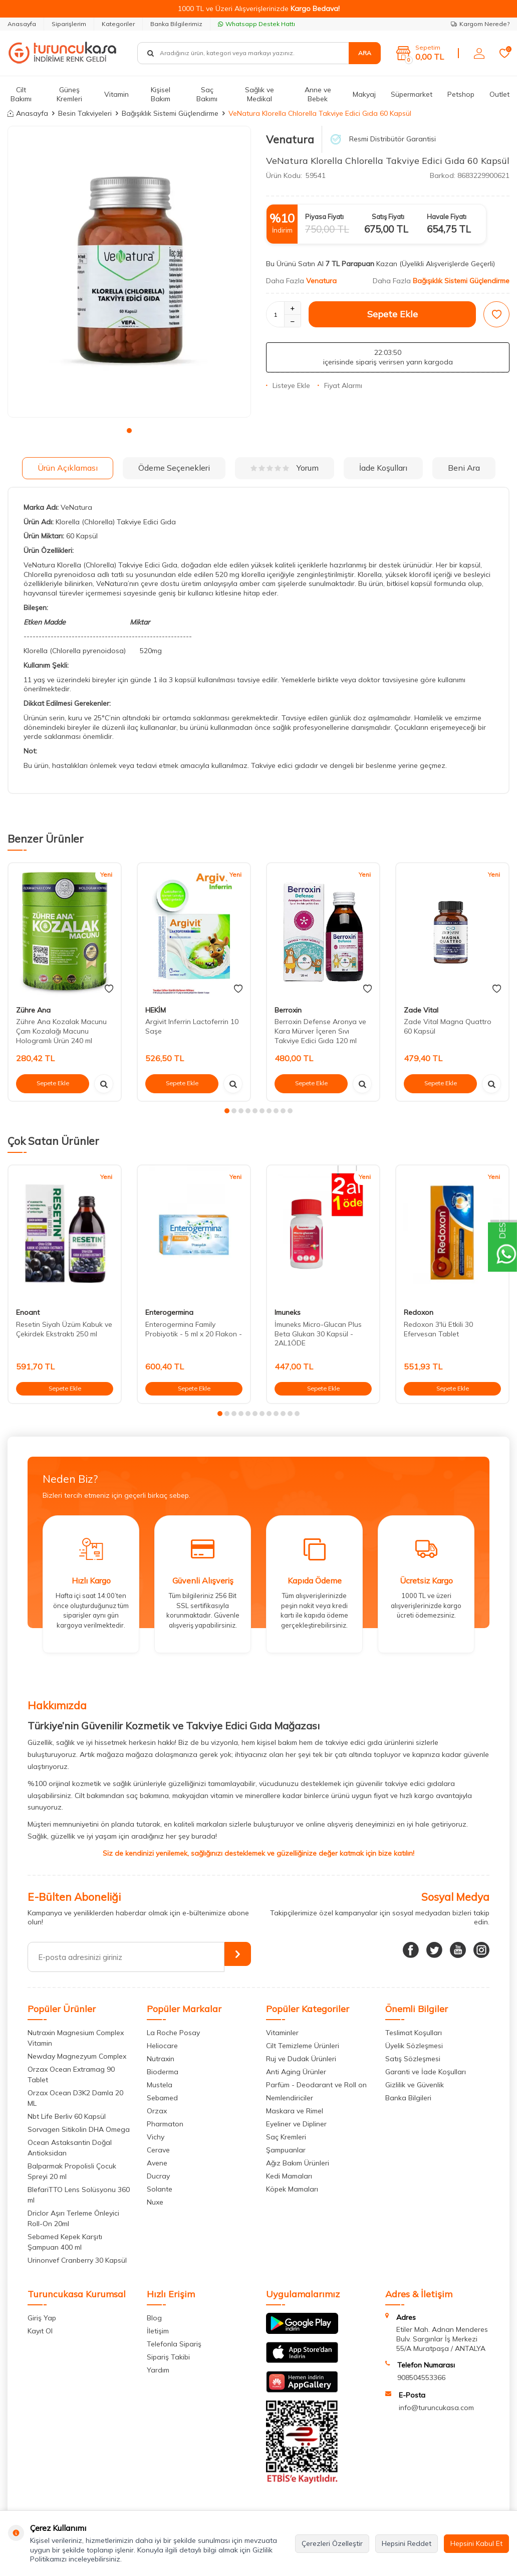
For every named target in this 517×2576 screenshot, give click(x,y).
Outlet (499, 94)
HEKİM (155, 1010)
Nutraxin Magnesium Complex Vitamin (76, 2038)
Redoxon (418, 1312)
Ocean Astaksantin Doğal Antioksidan (70, 2147)
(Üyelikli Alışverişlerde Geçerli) (448, 263)
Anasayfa (22, 24)
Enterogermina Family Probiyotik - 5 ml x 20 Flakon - (193, 1329)
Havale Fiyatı (446, 217)
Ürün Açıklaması (68, 468)
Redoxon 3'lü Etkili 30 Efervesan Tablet (438, 1329)
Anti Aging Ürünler (296, 2071)
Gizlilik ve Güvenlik (414, 2084)
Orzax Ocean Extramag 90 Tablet (71, 2074)
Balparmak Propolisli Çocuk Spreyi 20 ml (72, 2171)
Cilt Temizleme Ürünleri (302, 2045)
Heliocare (162, 2045)
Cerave (158, 2149)
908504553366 (421, 2377)
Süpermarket (411, 94)
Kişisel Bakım (160, 94)
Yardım (158, 2369)
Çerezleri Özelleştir (332, 2543)
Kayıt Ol (40, 2330)
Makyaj (364, 94)
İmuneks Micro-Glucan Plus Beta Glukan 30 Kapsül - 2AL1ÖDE (318, 1334)
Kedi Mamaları (289, 2176)
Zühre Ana (33, 1010)
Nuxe (155, 2202)
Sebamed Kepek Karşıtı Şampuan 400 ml (65, 2242)
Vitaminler (282, 2032)
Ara (364, 53)
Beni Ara (464, 468)
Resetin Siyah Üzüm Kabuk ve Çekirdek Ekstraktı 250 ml (64, 1329)
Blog (154, 2317)
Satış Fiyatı (388, 217)
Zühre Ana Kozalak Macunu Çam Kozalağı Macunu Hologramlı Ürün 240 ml (61, 1031)
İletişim (158, 2330)
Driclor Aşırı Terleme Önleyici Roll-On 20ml (73, 2218)
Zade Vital (421, 1010)
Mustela (159, 2084)
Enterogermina (169, 1312)
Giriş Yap (42, 2317)
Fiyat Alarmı (340, 385)
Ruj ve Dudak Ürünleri (301, 2058)
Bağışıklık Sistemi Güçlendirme (170, 113)
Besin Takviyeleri (85, 113)
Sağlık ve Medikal (259, 94)
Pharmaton (165, 2123)
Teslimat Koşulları (413, 2032)
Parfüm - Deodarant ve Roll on (316, 2084)
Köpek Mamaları (292, 2189)
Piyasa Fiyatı (324, 217)
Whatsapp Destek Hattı (256, 24)
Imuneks (288, 1312)
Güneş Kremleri (69, 94)
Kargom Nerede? (480, 24)
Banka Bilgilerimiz (176, 24)
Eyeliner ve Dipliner (296, 2123)
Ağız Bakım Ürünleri (297, 2162)
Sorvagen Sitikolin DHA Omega (79, 2129)
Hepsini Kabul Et (476, 2543)
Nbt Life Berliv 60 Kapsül (67, 2116)
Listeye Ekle (288, 385)
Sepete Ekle (392, 314)
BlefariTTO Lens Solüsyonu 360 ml (79, 2195)
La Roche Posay (173, 2032)
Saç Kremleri (286, 2136)
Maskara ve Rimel (294, 2110)
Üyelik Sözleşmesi (414, 2045)
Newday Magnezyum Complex (77, 2056)
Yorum (284, 468)
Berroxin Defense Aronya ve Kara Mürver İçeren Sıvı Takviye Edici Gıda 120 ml (320, 1031)
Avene (157, 2162)
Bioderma (162, 2071)
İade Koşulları (383, 468)
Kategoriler (118, 24)
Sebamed (162, 2097)
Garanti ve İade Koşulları (425, 2071)
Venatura (290, 139)
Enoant (28, 1312)
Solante (159, 2189)
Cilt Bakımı (21, 94)
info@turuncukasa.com (436, 2407)
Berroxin (288, 1010)
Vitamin (116, 94)
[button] (129, 430)
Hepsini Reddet (406, 2543)
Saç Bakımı (206, 94)
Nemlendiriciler (289, 2097)
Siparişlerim (69, 24)
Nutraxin (160, 2058)
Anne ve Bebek (318, 94)
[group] (129, 272)
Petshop (460, 94)
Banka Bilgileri (408, 2097)
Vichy (155, 2136)
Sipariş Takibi (168, 2356)
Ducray (158, 2176)
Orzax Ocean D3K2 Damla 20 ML (75, 2098)
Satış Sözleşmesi (412, 2058)
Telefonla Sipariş (174, 2343)
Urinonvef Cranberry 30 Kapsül (77, 2260)
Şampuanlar (286, 2149)
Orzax (157, 2110)
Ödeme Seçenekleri (174, 468)
